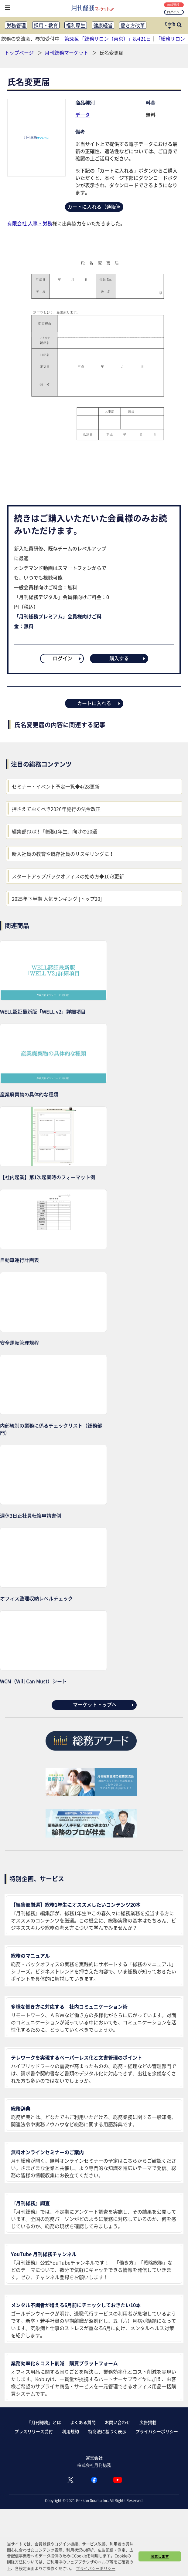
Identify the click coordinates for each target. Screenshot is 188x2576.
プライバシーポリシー (156, 2431)
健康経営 (103, 25)
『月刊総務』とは (44, 2422)
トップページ (19, 52)
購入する (127, 658)
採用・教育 (46, 25)
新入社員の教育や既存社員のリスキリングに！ (63, 853)
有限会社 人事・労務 (29, 223)
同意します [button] (160, 2556)
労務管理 (16, 25)
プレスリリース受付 (34, 2431)
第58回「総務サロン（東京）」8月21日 (107, 38)
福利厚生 (75, 25)
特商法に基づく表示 (107, 2431)
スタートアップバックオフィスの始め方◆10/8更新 (68, 876)
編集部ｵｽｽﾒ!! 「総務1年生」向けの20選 (54, 831)
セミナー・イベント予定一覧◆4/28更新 (56, 786)
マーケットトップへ (104, 1704)
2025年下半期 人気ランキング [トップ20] (57, 898)
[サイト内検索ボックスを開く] (179, 25)
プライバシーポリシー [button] (95, 2568)
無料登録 (174, 4)
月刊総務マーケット (67, 52)
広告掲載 (147, 2422)
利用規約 (70, 2431)
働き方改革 (133, 25)
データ (82, 114)
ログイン (174, 12)
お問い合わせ (117, 2422)
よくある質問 (83, 2422)
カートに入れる (99, 703)
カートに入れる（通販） (94, 206)
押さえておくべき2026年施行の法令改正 (56, 808)
